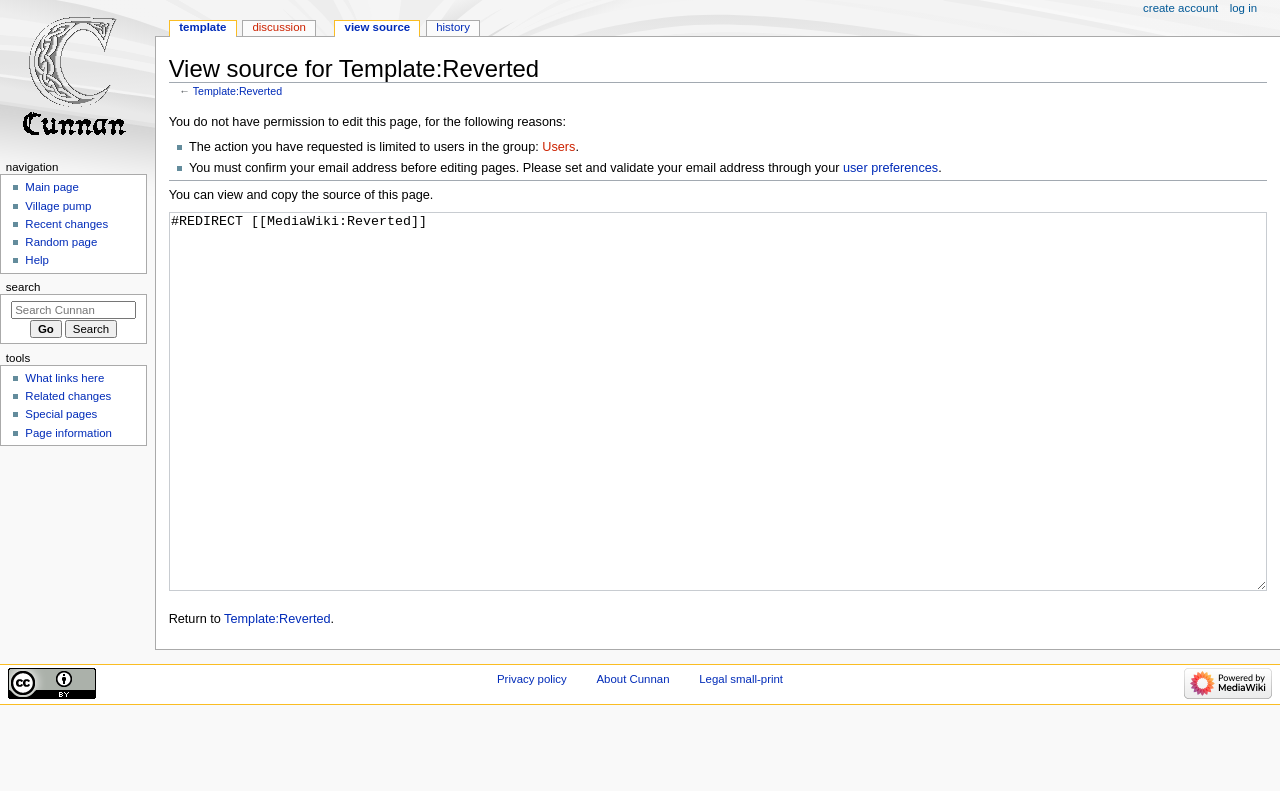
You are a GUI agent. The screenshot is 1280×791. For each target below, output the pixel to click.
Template (202, 27)
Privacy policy (532, 754)
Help (37, 260)
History (453, 27)
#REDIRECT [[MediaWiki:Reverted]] (718, 439)
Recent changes (66, 224)
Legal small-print (741, 754)
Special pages (61, 414)
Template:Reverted (237, 91)
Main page (52, 187)
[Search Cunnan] (73, 310)
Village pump (58, 206)
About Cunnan (632, 754)
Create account (1180, 8)
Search (23, 287)
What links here (64, 378)
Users (558, 147)
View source (378, 27)
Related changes (68, 396)
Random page (61, 242)
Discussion (278, 27)
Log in (1243, 8)
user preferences (890, 168)
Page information (68, 433)
